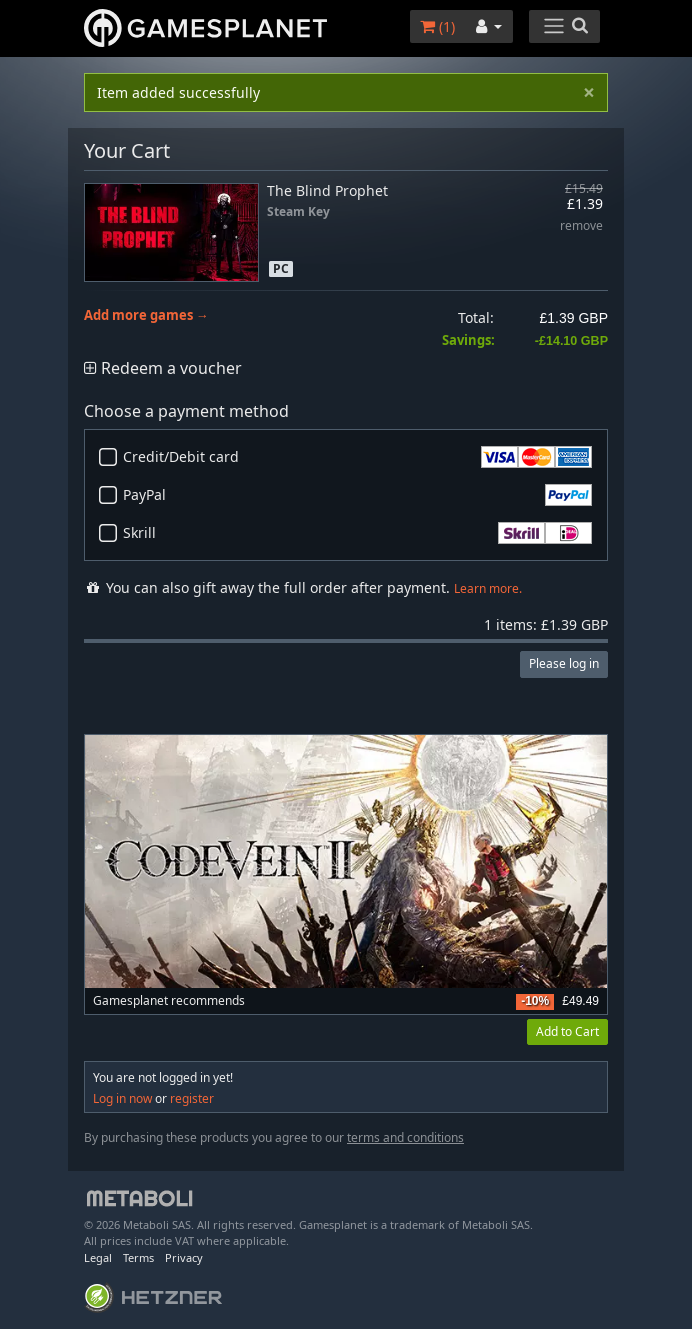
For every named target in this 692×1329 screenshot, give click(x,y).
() (437, 26)
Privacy (184, 1257)
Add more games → (146, 315)
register (192, 1098)
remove (581, 226)
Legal (98, 1257)
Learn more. (488, 588)
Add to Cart (567, 1031)
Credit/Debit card (357, 457)
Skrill (357, 533)
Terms (138, 1257)
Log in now (122, 1098)
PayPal (357, 495)
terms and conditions (405, 1137)
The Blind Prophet (327, 190)
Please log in (564, 663)
